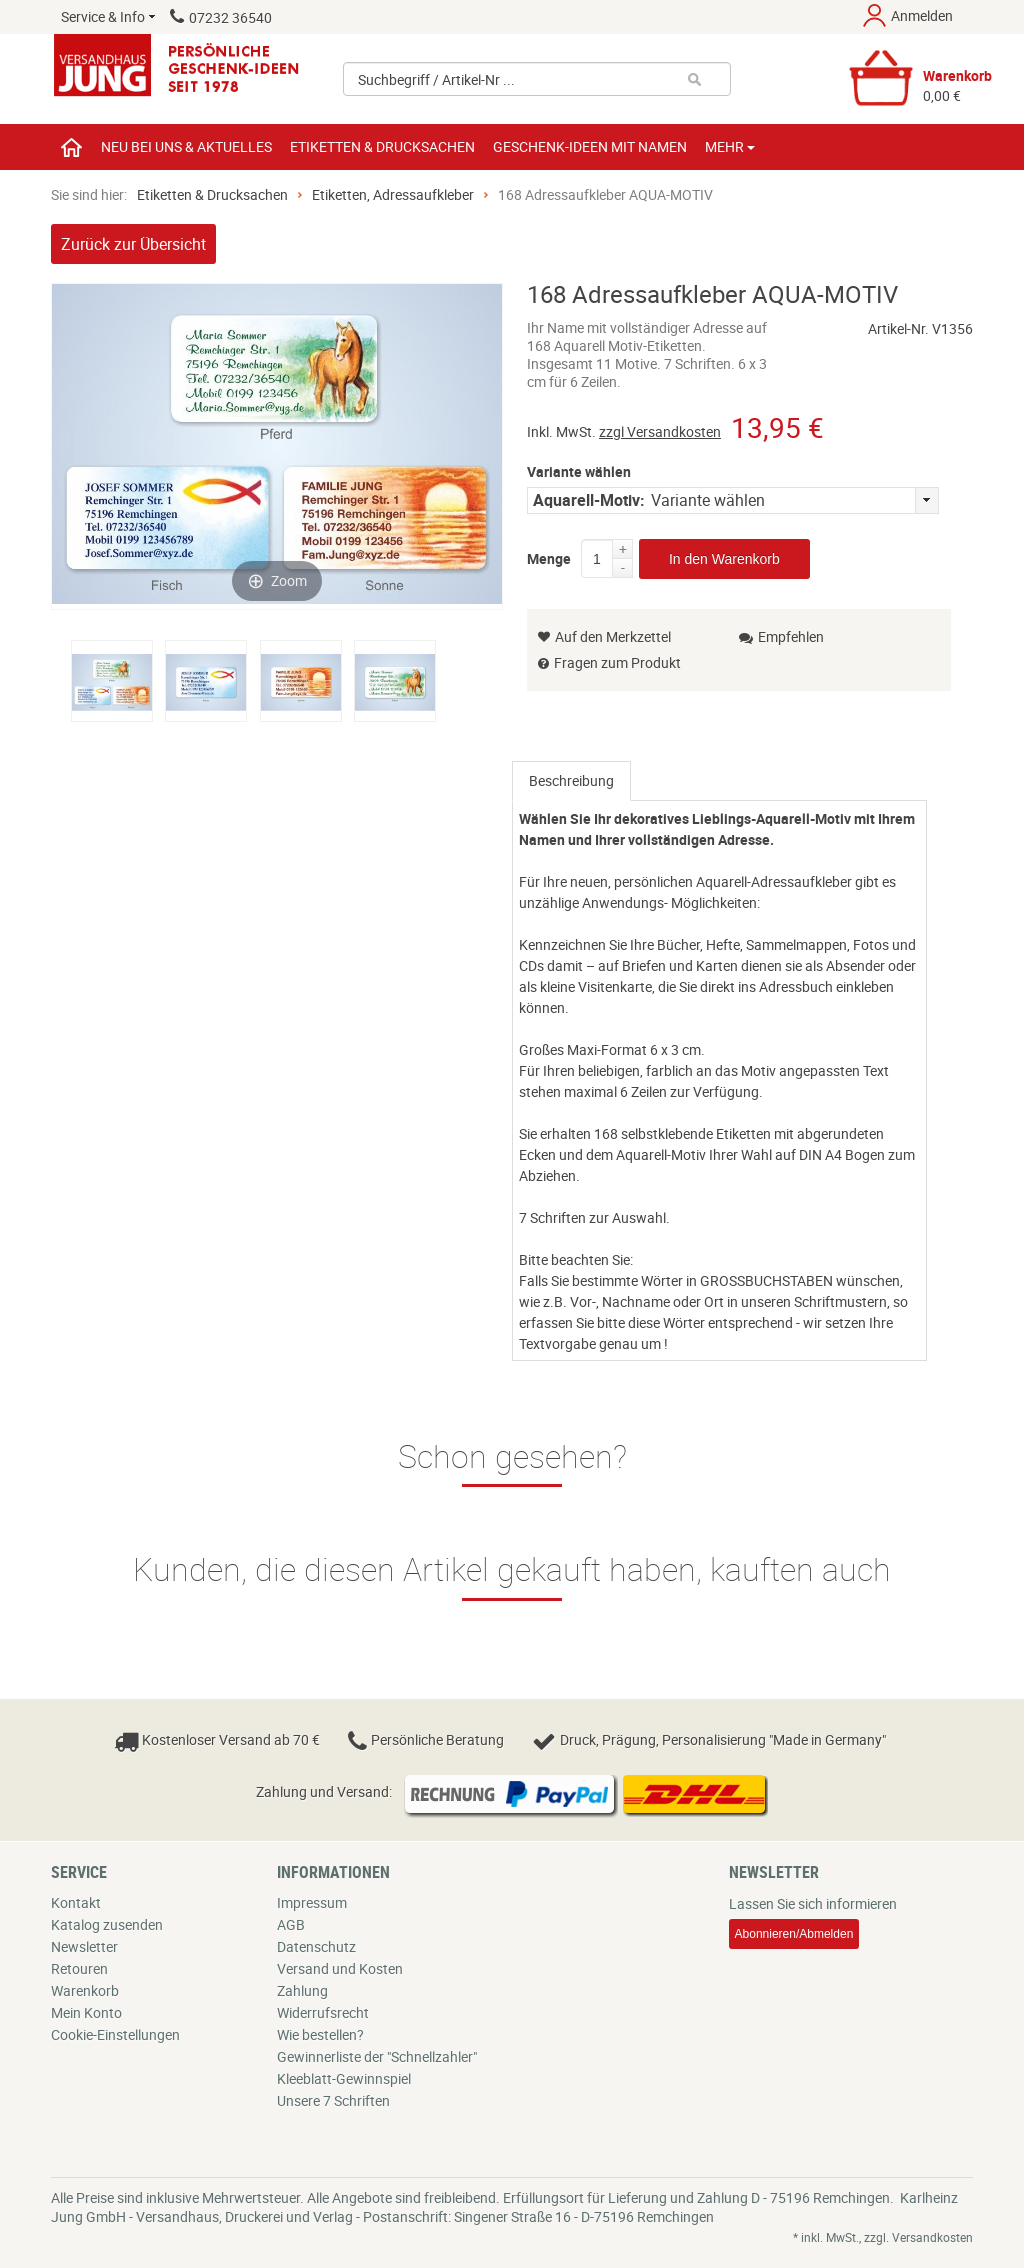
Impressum (312, 1902)
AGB (291, 1924)
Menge (549, 555)
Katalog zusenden (107, 1924)
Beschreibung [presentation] (571, 780)
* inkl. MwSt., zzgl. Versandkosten (883, 2237)
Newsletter (84, 1946)
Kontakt (76, 1902)
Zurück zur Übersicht (133, 244)
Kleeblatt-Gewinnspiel (344, 2078)
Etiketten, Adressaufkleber (393, 194)
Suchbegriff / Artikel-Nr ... (436, 79)
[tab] (571, 781)
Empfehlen (781, 636)
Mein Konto (86, 2012)
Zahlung (302, 1990)
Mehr (730, 146)
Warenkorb (85, 1990)
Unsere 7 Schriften (333, 2100)
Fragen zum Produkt (617, 662)
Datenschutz (316, 1946)
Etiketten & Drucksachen (212, 194)
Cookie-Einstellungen (115, 2034)
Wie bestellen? (320, 2034)
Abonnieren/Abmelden (794, 1934)
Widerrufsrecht (323, 2012)
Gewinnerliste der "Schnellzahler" (377, 2056)
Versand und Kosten (340, 1968)
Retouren (79, 1968)
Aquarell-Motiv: (589, 500)
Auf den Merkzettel (604, 636)
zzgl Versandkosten (660, 431)
